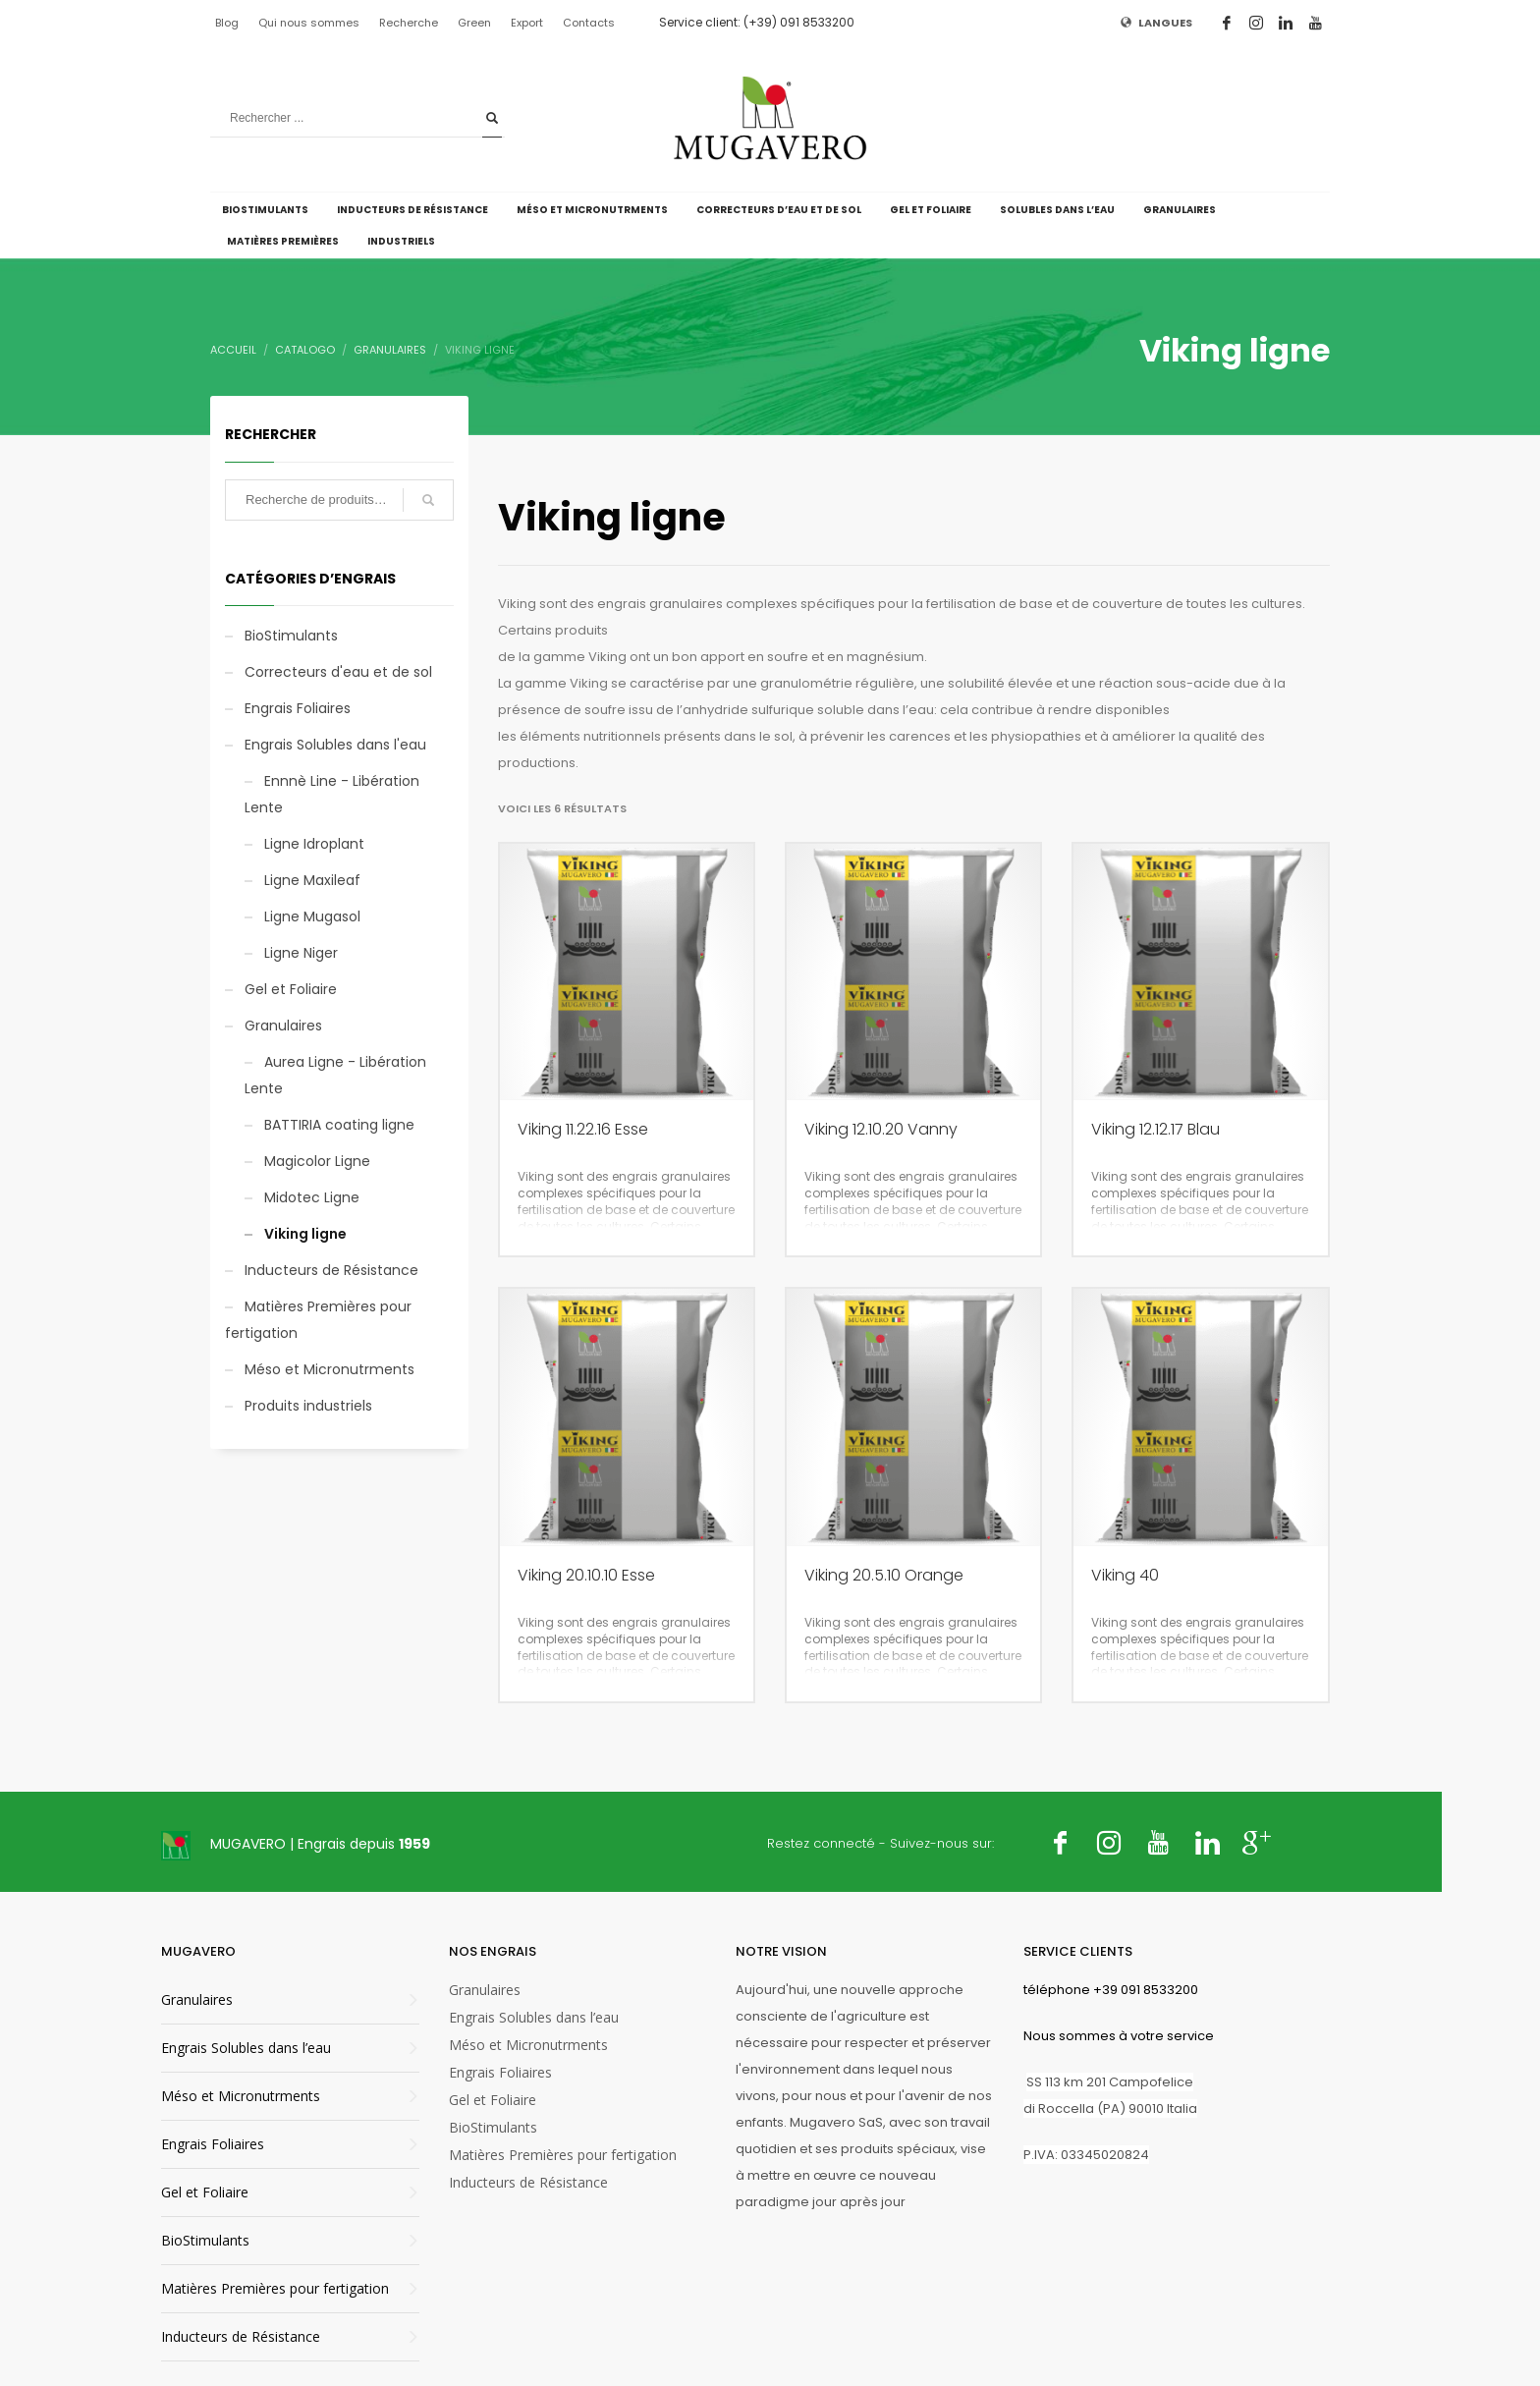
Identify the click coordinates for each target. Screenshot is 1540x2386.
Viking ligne (305, 1234)
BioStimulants (291, 635)
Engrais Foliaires (298, 708)
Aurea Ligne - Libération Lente (335, 1075)
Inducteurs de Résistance (331, 1270)
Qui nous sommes (308, 22)
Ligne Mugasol (312, 916)
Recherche (408, 22)
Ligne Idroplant (314, 844)
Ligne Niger (301, 953)
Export (527, 22)
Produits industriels (308, 1405)
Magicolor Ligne (317, 1161)
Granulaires (283, 1025)
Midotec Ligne (311, 1197)
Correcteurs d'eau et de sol (338, 672)
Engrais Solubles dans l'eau (335, 744)
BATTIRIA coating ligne (339, 1125)
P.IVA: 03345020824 (1086, 2154)
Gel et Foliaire (291, 989)
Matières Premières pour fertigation (318, 1320)
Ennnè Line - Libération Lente (332, 794)
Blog (227, 22)
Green (474, 22)
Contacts (589, 22)
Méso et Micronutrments (329, 1369)
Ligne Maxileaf (312, 880)
